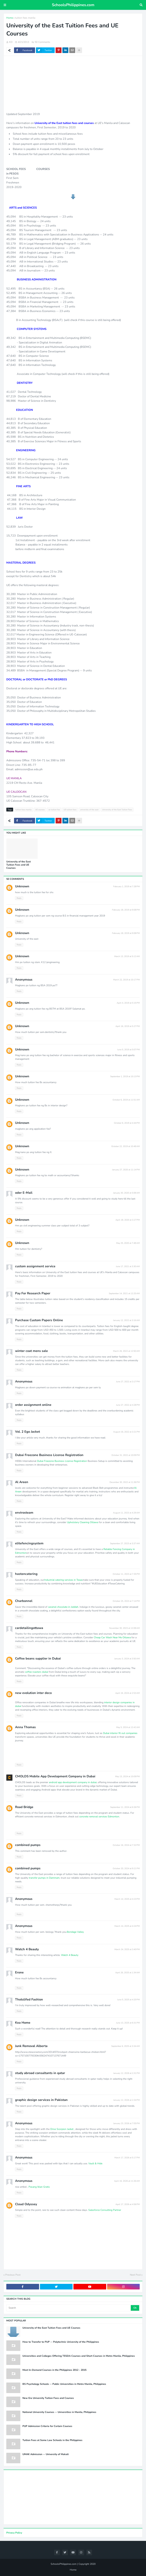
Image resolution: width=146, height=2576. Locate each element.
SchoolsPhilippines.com (73, 5)
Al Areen (21, 1482)
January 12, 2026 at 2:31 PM (126, 2073)
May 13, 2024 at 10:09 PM (127, 1776)
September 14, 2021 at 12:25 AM (124, 1293)
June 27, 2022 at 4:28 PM (128, 1405)
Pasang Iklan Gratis (39, 2187)
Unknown (22, 886)
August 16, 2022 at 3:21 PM (126, 1431)
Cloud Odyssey (26, 2204)
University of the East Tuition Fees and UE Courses (18, 865)
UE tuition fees (70, 809)
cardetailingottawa (29, 1628)
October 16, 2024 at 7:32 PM (126, 1845)
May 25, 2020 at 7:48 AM (128, 1243)
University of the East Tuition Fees (117, 809)
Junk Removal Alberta (31, 2046)
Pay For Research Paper (32, 1293)
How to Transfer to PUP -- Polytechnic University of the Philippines (60, 2342)
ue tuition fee (54, 809)
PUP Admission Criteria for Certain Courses (47, 2426)
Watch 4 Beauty (69, 1955)
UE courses (40, 809)
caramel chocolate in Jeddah (63, 1607)
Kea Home (22, 2022)
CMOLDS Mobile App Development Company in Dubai (55, 1776)
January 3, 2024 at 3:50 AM (127, 1658)
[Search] (69, 2308)
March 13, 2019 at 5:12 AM (127, 956)
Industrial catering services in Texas (63, 1580)
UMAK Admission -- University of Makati (45, 2454)
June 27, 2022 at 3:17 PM (128, 1381)
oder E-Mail (23, 1193)
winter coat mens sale (31, 1351)
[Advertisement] (73, 84)
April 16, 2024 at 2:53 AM (127, 1693)
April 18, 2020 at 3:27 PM (128, 1219)
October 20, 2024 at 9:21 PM (126, 1868)
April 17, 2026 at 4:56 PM (128, 2204)
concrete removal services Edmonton (99, 1816)
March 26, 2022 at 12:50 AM (126, 1351)
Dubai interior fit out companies (120, 1733)
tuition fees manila (25, 17)
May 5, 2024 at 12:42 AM (128, 1727)
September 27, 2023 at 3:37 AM (125, 1543)
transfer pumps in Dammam (44, 1878)
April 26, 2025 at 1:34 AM (127, 1972)
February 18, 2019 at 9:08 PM (126, 909)
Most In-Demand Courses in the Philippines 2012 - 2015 (54, 2370)
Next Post (135, 2274)
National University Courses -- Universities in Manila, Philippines (59, 2412)
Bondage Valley (75, 1932)
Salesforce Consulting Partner (104, 2210)
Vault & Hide (95, 2163)
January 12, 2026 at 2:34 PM (126, 2100)
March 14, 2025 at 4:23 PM (127, 1899)
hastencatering (26, 1574)
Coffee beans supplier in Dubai (38, 1658)
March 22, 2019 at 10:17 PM (126, 979)
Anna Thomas (25, 1727)
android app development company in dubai (73, 1782)
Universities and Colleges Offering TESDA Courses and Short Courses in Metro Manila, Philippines (78, 2356)
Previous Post (13, 2274)
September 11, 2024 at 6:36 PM (125, 1807)
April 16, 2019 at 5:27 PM (128, 1026)
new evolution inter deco (33, 1693)
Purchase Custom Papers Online (39, 1320)
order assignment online (33, 1405)
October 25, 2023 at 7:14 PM (126, 1601)
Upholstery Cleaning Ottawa (82, 1522)
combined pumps (27, 1845)
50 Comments (42, 42)
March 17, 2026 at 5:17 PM (127, 2157)
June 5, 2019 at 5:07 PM (128, 1049)
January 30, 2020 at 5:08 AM (126, 1192)
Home (9, 17)
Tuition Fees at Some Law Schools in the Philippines (52, 2440)
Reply (19, 898)
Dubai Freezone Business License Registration (49, 1455)
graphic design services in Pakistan (41, 2100)
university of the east (89, 809)
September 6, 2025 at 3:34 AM (125, 2046)
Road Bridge (24, 1807)
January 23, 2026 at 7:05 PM (126, 2123)
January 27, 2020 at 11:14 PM (126, 1169)
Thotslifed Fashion (29, 1999)
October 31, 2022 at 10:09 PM (125, 1455)
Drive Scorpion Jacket (61, 2129)
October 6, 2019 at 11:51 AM (126, 1099)
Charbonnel (23, 1601)
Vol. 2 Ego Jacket (27, 1432)
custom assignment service (35, 1266)
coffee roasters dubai (36, 1672)
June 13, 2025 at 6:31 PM (128, 2022)
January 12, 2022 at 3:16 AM (126, 1320)
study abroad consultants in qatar (40, 2073)
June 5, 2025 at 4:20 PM (128, 1999)
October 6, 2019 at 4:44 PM (127, 1123)
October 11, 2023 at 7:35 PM (126, 1574)
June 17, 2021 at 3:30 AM (128, 1266)
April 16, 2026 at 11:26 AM (127, 2181)
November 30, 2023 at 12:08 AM (124, 1628)
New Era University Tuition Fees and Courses (48, 2398)
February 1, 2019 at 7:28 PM (126, 886)
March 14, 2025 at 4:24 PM (127, 1926)
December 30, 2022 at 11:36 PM (125, 1482)
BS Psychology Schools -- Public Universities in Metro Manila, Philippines (64, 2384)
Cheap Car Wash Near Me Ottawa (112, 1637)
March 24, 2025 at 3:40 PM (127, 1949)
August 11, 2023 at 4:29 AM (126, 1512)
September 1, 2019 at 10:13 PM (125, 1076)
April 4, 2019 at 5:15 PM (128, 1002)
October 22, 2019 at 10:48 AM (125, 1146)
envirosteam (24, 1512)
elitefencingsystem (29, 1543)
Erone (19, 1972)
